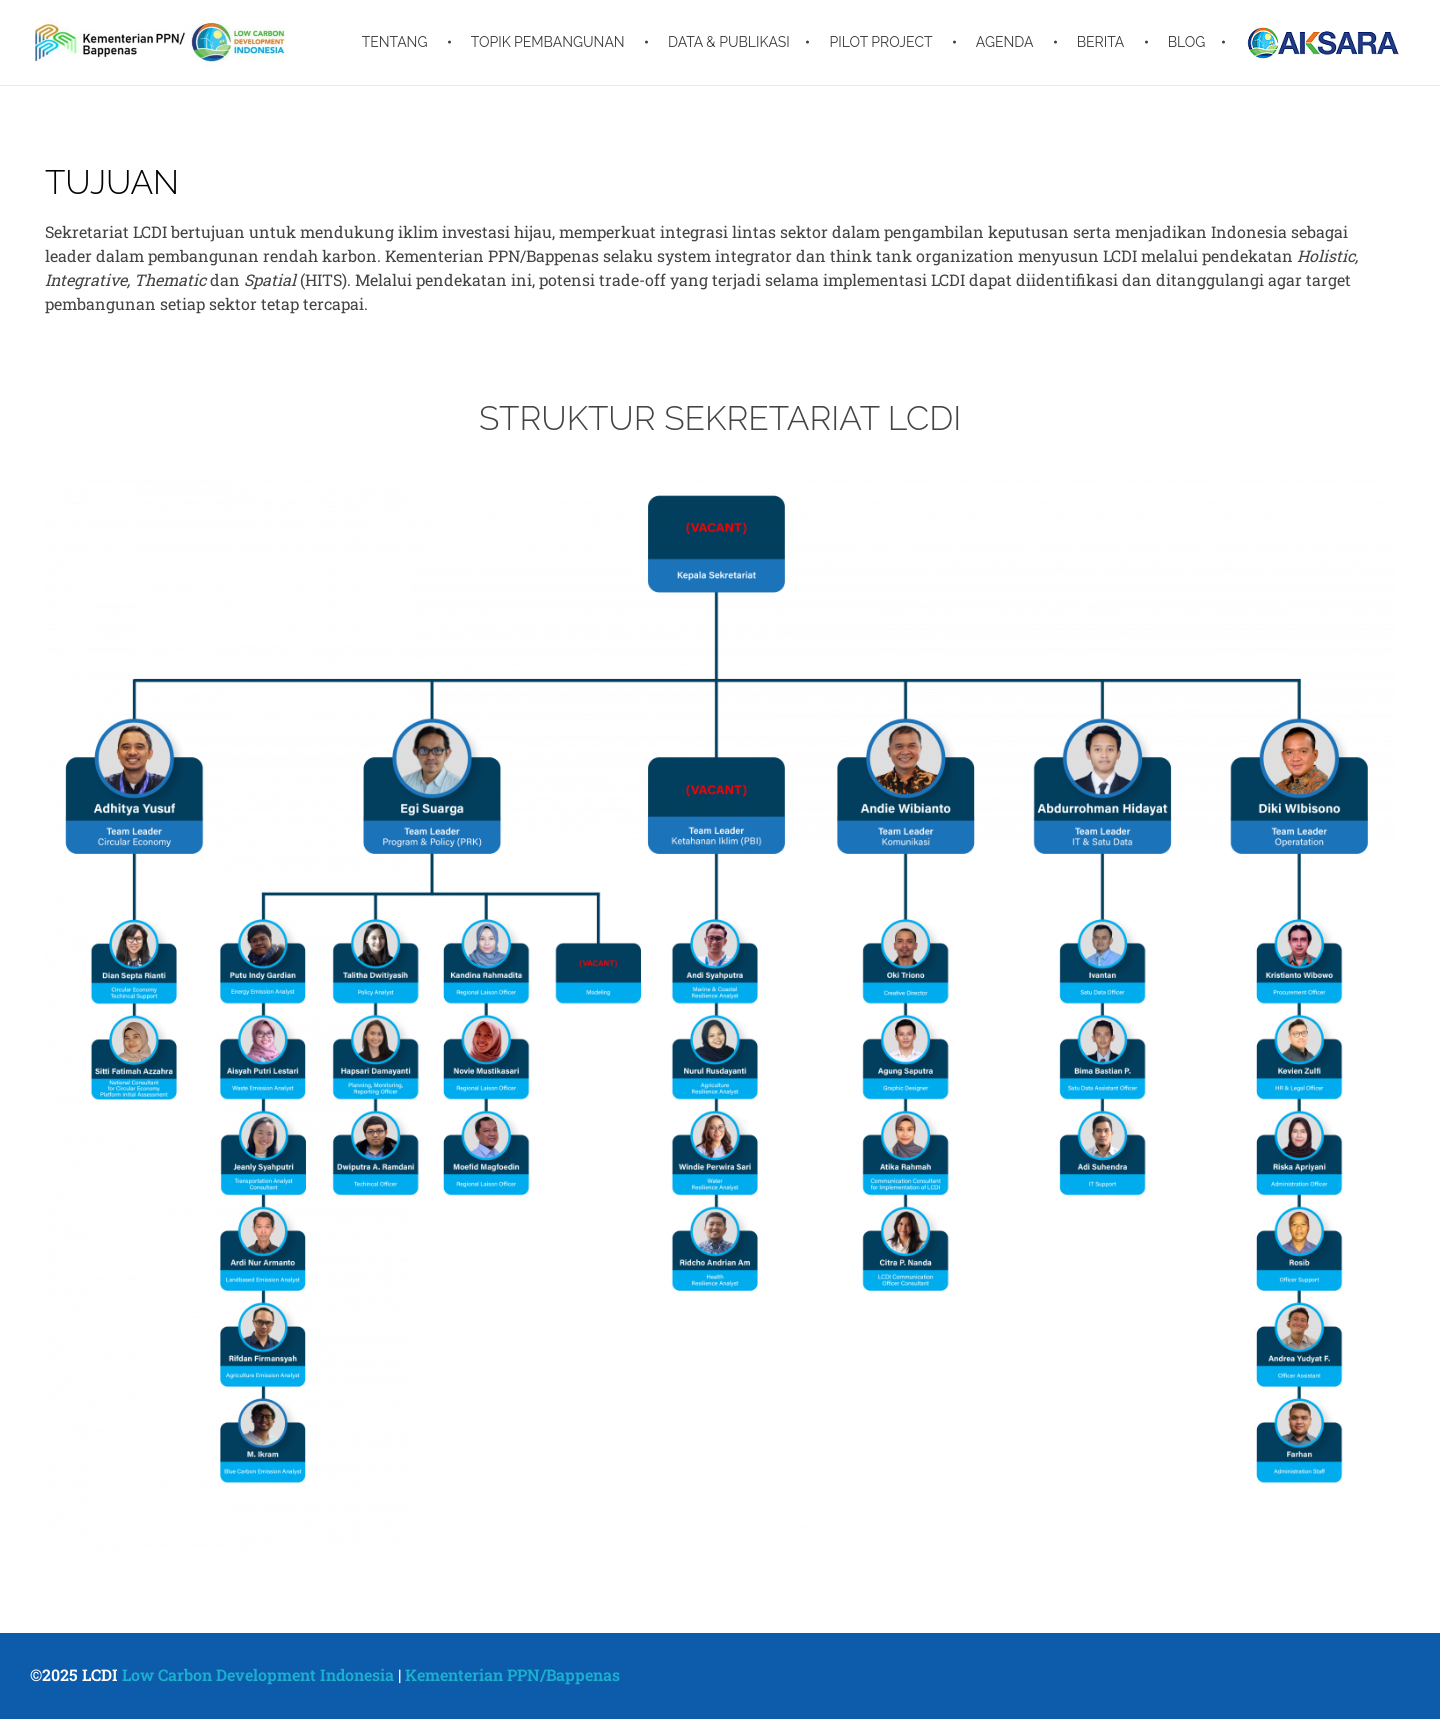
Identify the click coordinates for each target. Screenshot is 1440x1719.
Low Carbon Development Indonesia (258, 1674)
